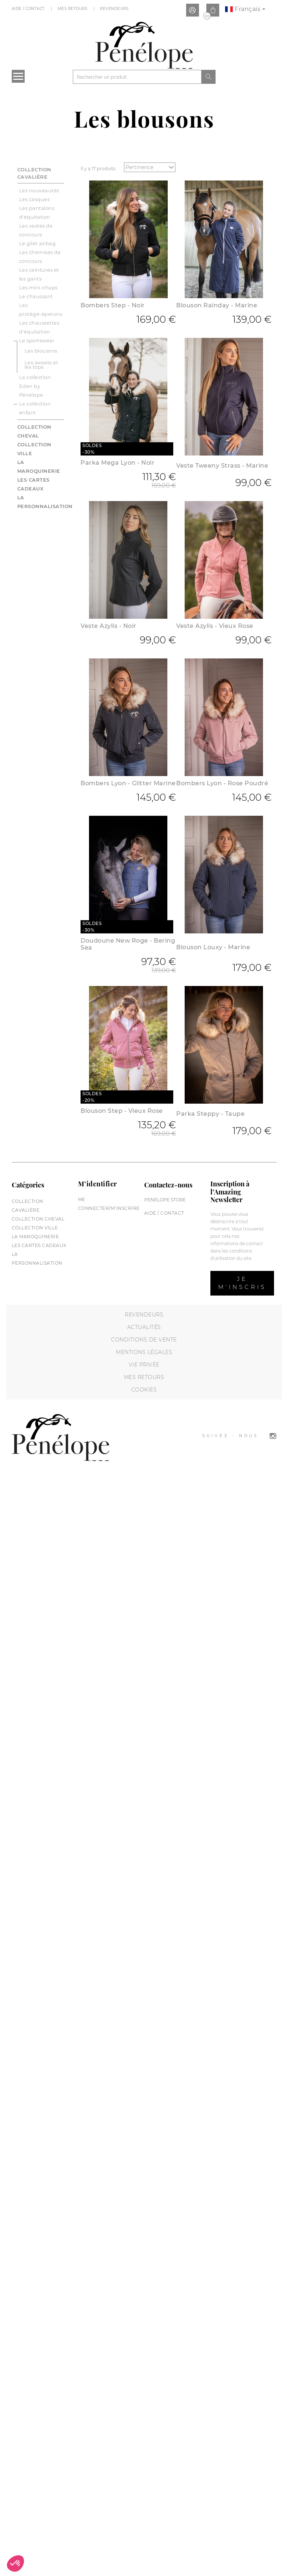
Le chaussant (36, 296)
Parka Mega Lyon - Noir (117, 462)
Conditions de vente (144, 1339)
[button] (15, 2563)
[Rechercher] (137, 77)
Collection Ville (35, 1227)
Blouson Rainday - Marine (216, 305)
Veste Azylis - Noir (108, 625)
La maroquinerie (35, 1236)
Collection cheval (38, 1219)
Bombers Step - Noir (113, 305)
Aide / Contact (29, 8)
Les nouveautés (39, 190)
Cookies (144, 1389)
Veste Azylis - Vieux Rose (214, 625)
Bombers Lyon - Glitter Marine (128, 783)
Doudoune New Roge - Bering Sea (128, 944)
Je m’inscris (242, 1283)
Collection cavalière (34, 173)
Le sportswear (37, 340)
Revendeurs (115, 8)
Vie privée (144, 1364)
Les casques (34, 199)
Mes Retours (73, 8)
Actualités (144, 1327)
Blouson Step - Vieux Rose (122, 1110)
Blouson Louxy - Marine (213, 947)
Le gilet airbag (37, 243)
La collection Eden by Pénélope (35, 386)
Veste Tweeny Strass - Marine (222, 465)
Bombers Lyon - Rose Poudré (222, 783)
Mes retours (144, 1377)
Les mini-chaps (38, 287)
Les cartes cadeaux (39, 1245)
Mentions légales (144, 1352)
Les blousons (41, 351)
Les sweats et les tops (41, 365)
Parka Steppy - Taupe (210, 1113)
